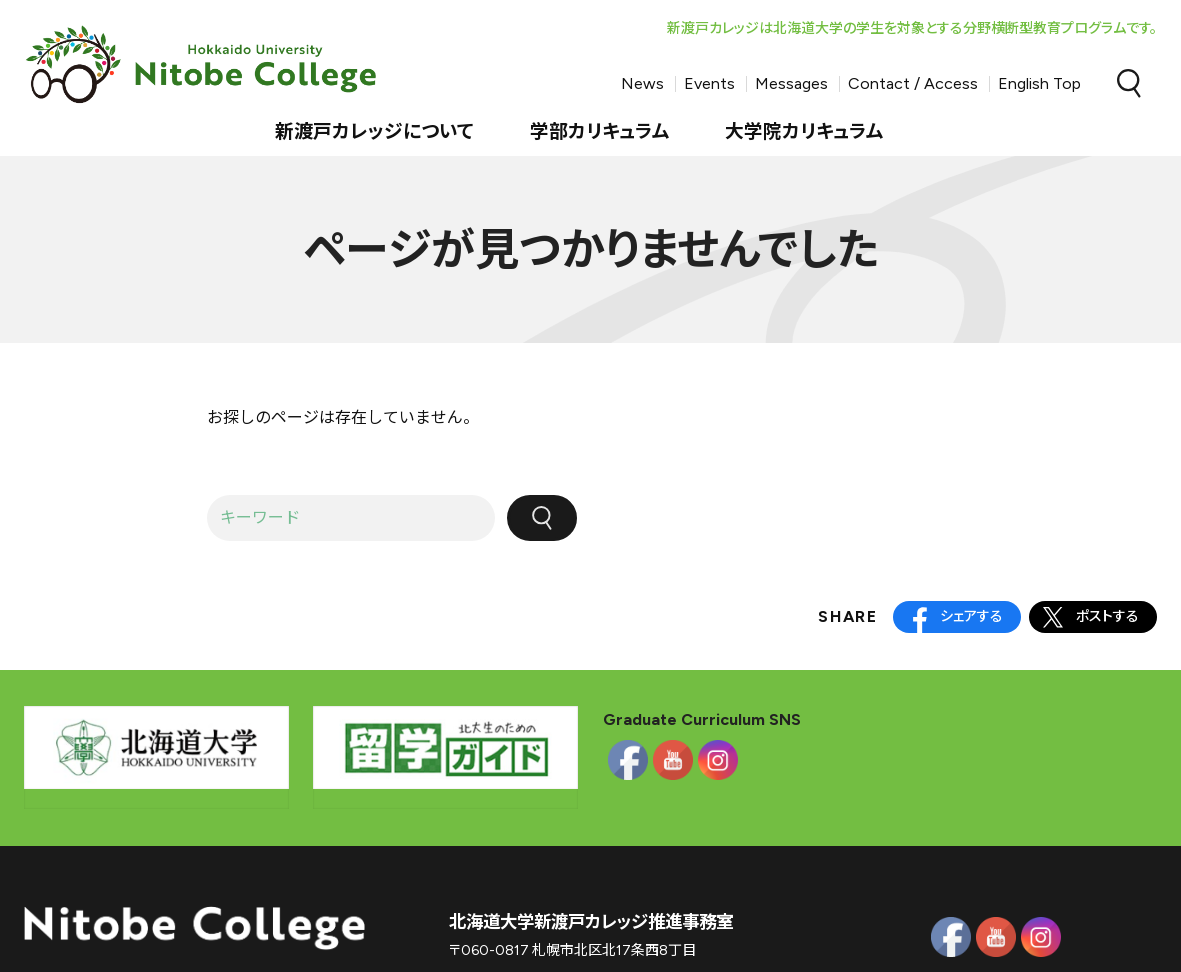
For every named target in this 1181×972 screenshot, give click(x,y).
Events (709, 83)
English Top (1039, 83)
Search (1129, 84)
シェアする (971, 616)
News (642, 83)
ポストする (1107, 616)
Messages (791, 83)
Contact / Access (913, 83)
